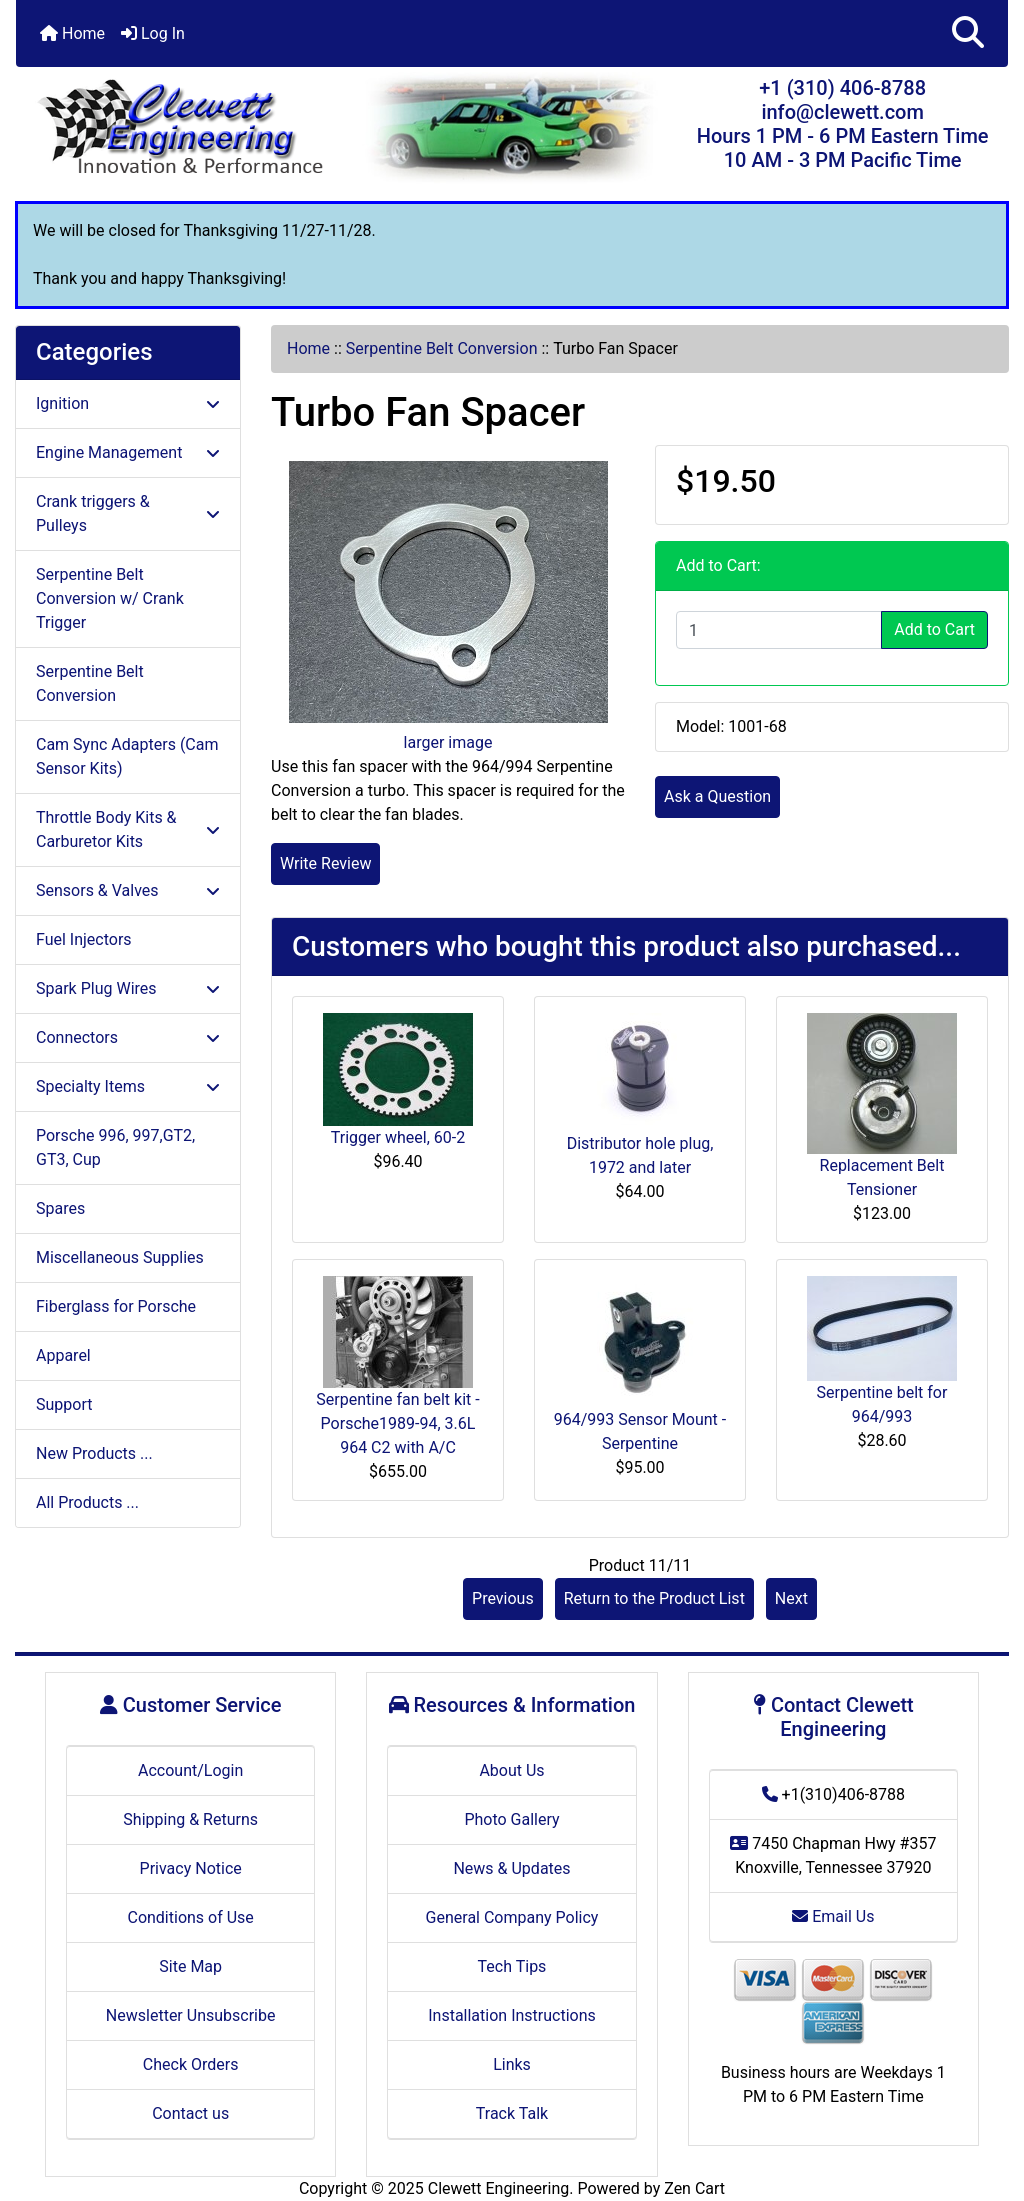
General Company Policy (512, 1917)
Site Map (190, 1966)
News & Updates (511, 1868)
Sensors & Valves (128, 890)
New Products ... (94, 1453)
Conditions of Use (190, 1917)
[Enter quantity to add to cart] (779, 630)
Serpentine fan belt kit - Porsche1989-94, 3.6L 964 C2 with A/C (397, 1423)
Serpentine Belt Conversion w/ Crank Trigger (110, 598)
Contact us (190, 2113)
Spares (60, 1208)
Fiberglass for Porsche (116, 1306)
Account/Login (190, 1770)
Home (72, 33)
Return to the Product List (654, 1598)
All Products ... (87, 1502)
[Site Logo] (181, 128)
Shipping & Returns (190, 1819)
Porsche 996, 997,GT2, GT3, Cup (115, 1147)
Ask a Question (717, 796)
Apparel (63, 1355)
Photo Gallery (511, 1819)
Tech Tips (512, 1966)
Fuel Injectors (84, 939)
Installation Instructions (512, 2015)
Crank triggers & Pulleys (128, 513)
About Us (511, 1770)
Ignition (128, 403)
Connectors (128, 1037)
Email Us (833, 1916)
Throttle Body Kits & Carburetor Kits (128, 829)
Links (512, 2064)
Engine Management (128, 452)
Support (64, 1404)
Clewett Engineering (498, 2188)
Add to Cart (934, 629)
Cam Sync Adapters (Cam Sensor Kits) (127, 756)
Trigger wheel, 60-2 (398, 1137)
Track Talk (512, 2113)
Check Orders (191, 2064)
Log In (153, 33)
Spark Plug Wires (128, 988)
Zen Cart (694, 2188)
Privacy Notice (191, 1868)
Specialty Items (128, 1086)
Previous (503, 1598)
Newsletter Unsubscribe (191, 2015)
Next (791, 1598)
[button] (968, 33)
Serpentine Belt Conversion (442, 348)
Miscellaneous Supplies (120, 1257)
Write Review (325, 863)
